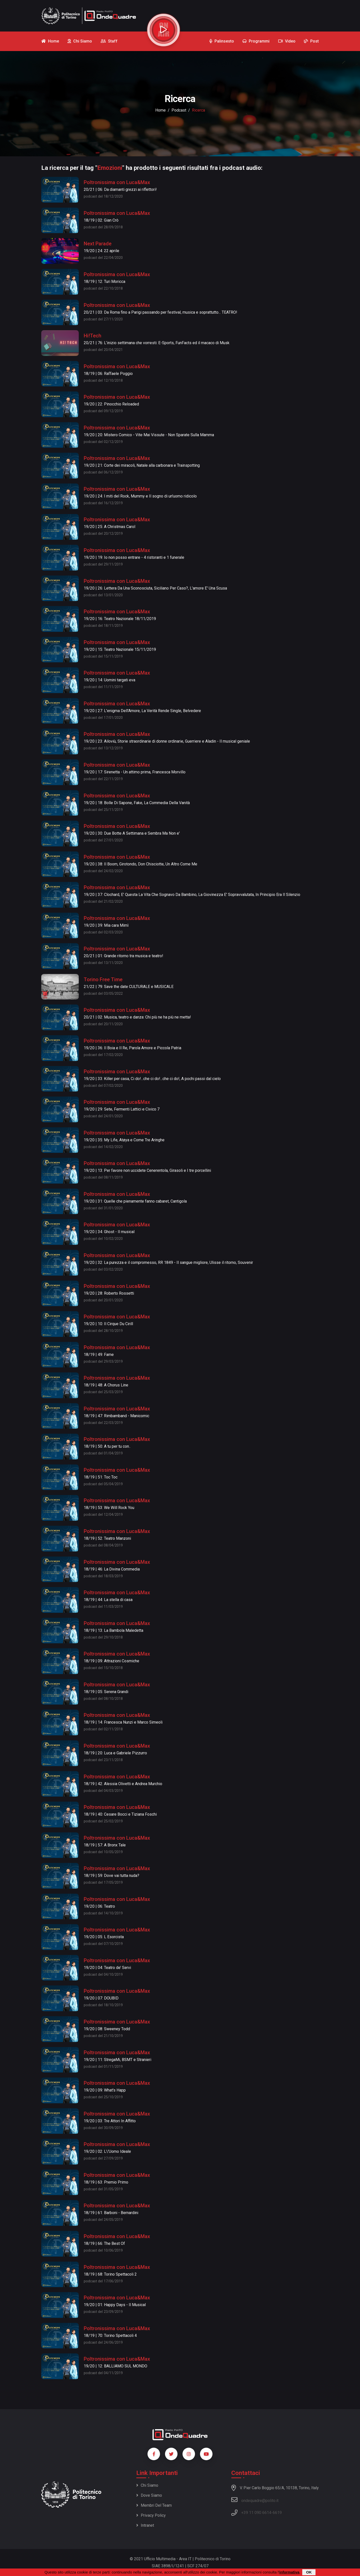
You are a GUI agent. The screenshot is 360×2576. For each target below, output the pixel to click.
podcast (179, 110)
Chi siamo (147, 2485)
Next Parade (98, 244)
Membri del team (154, 2505)
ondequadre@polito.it (254, 2499)
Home (160, 110)
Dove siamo (149, 2495)
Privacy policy (151, 2515)
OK (309, 2572)
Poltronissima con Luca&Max (117, 182)
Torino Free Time (103, 979)
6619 (277, 2512)
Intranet (145, 2525)
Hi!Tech (92, 336)
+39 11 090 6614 (256, 2512)
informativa (289, 2572)
